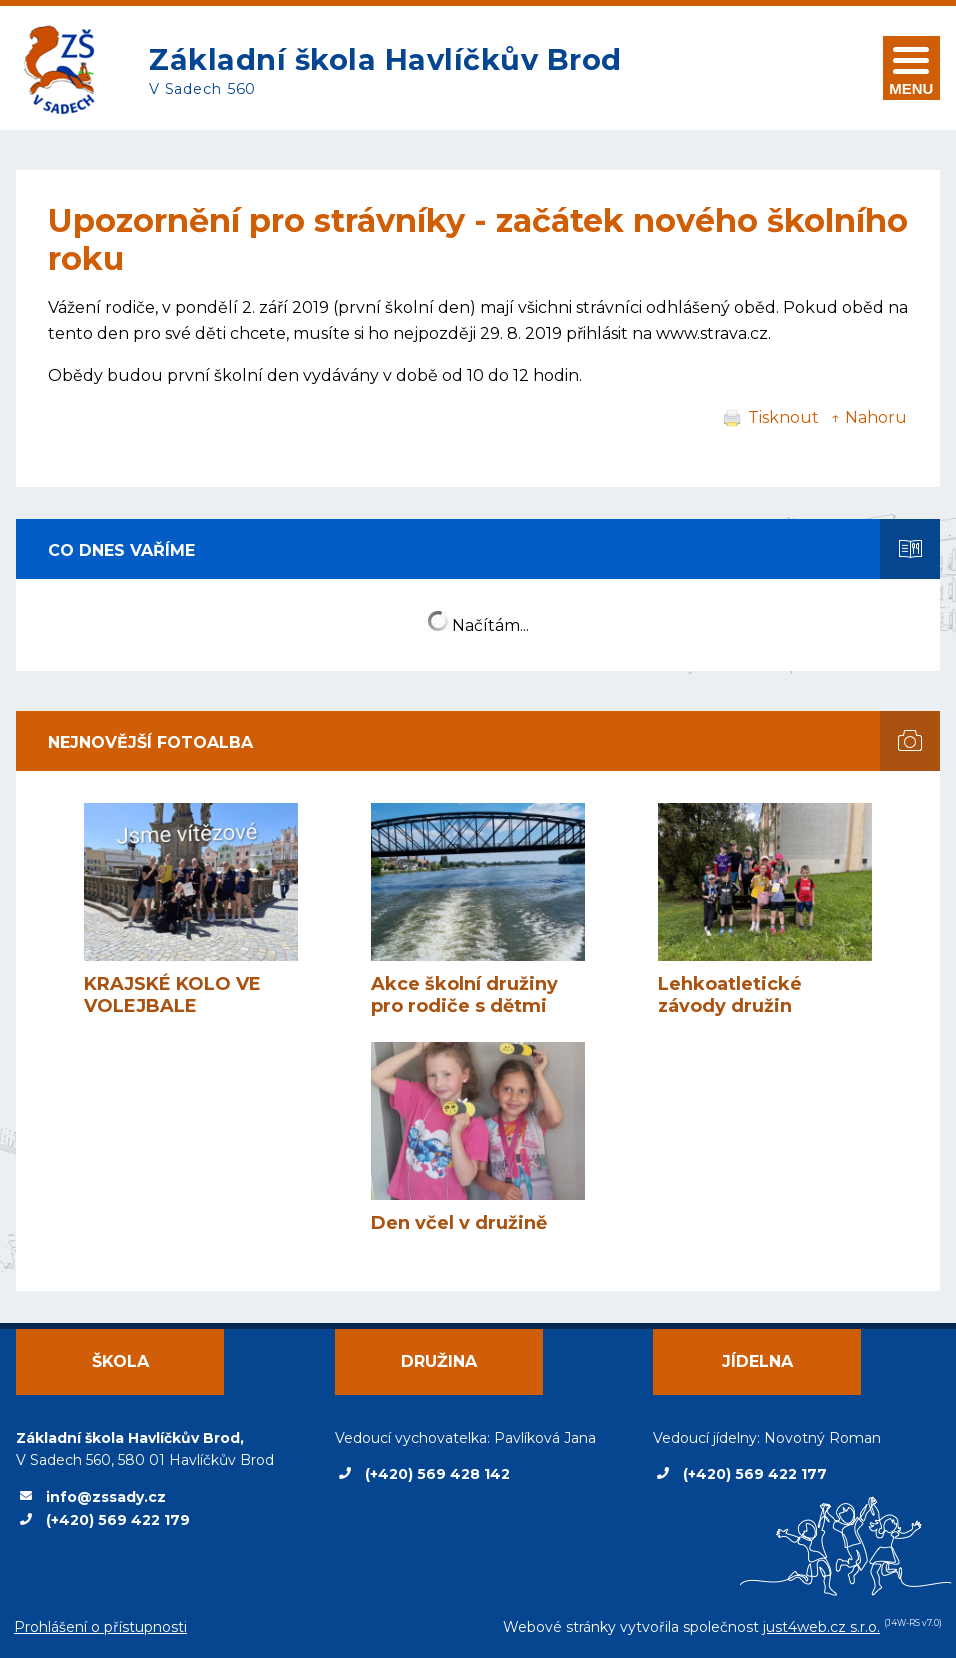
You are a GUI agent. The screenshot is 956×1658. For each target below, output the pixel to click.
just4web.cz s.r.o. (821, 1627)
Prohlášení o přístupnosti (100, 1627)
